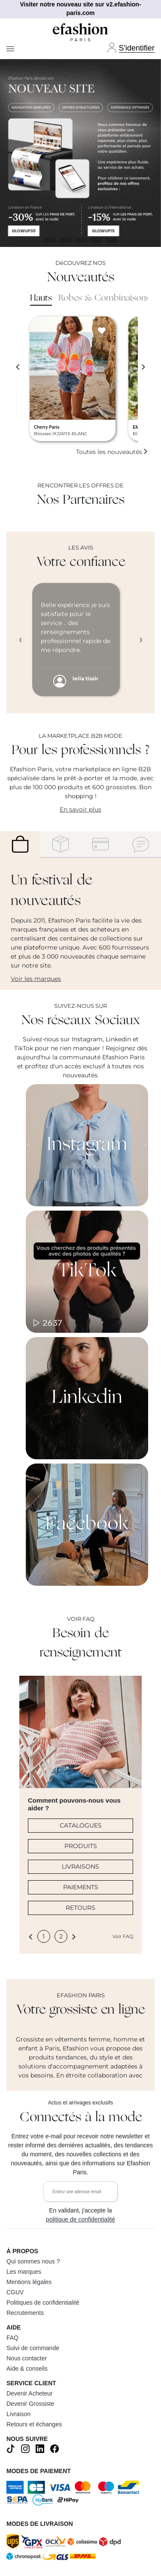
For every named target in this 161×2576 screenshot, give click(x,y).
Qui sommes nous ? (33, 2261)
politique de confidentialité (80, 2219)
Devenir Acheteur (29, 2393)
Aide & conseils (27, 2368)
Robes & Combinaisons (104, 298)
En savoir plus (80, 809)
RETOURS (80, 1908)
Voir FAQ (122, 1936)
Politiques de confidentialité (42, 2302)
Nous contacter (26, 2358)
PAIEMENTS (80, 1887)
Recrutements (25, 2312)
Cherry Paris (46, 427)
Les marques (23, 2271)
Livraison (18, 2414)
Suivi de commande (32, 2348)
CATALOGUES (81, 1825)
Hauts (41, 298)
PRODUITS (80, 1846)
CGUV (15, 2292)
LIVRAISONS (80, 1866)
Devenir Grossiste (30, 2403)
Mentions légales (29, 2281)
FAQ (12, 2337)
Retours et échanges (34, 2424)
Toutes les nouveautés (112, 452)
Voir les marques (36, 979)
